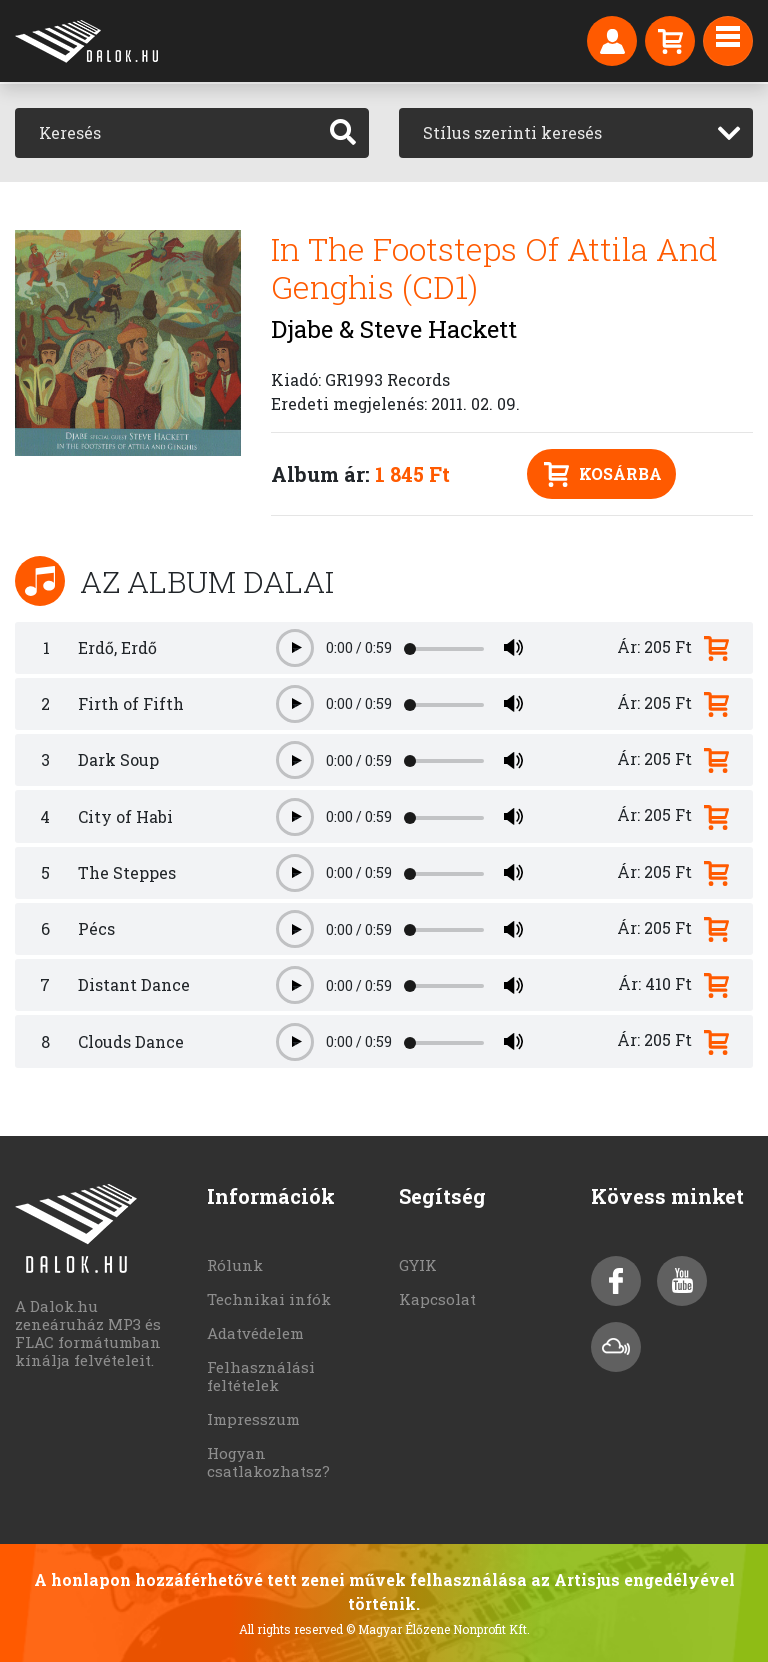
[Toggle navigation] (728, 41)
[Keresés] (166, 133)
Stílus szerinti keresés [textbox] (512, 132)
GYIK (418, 1265)
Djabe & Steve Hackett (394, 329)
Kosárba (603, 474)
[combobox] (576, 133)
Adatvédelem (255, 1333)
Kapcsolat (437, 1299)
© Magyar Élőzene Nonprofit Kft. (438, 1629)
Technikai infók (269, 1299)
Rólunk (235, 1265)
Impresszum (253, 1419)
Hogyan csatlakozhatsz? (268, 1462)
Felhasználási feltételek (261, 1376)
